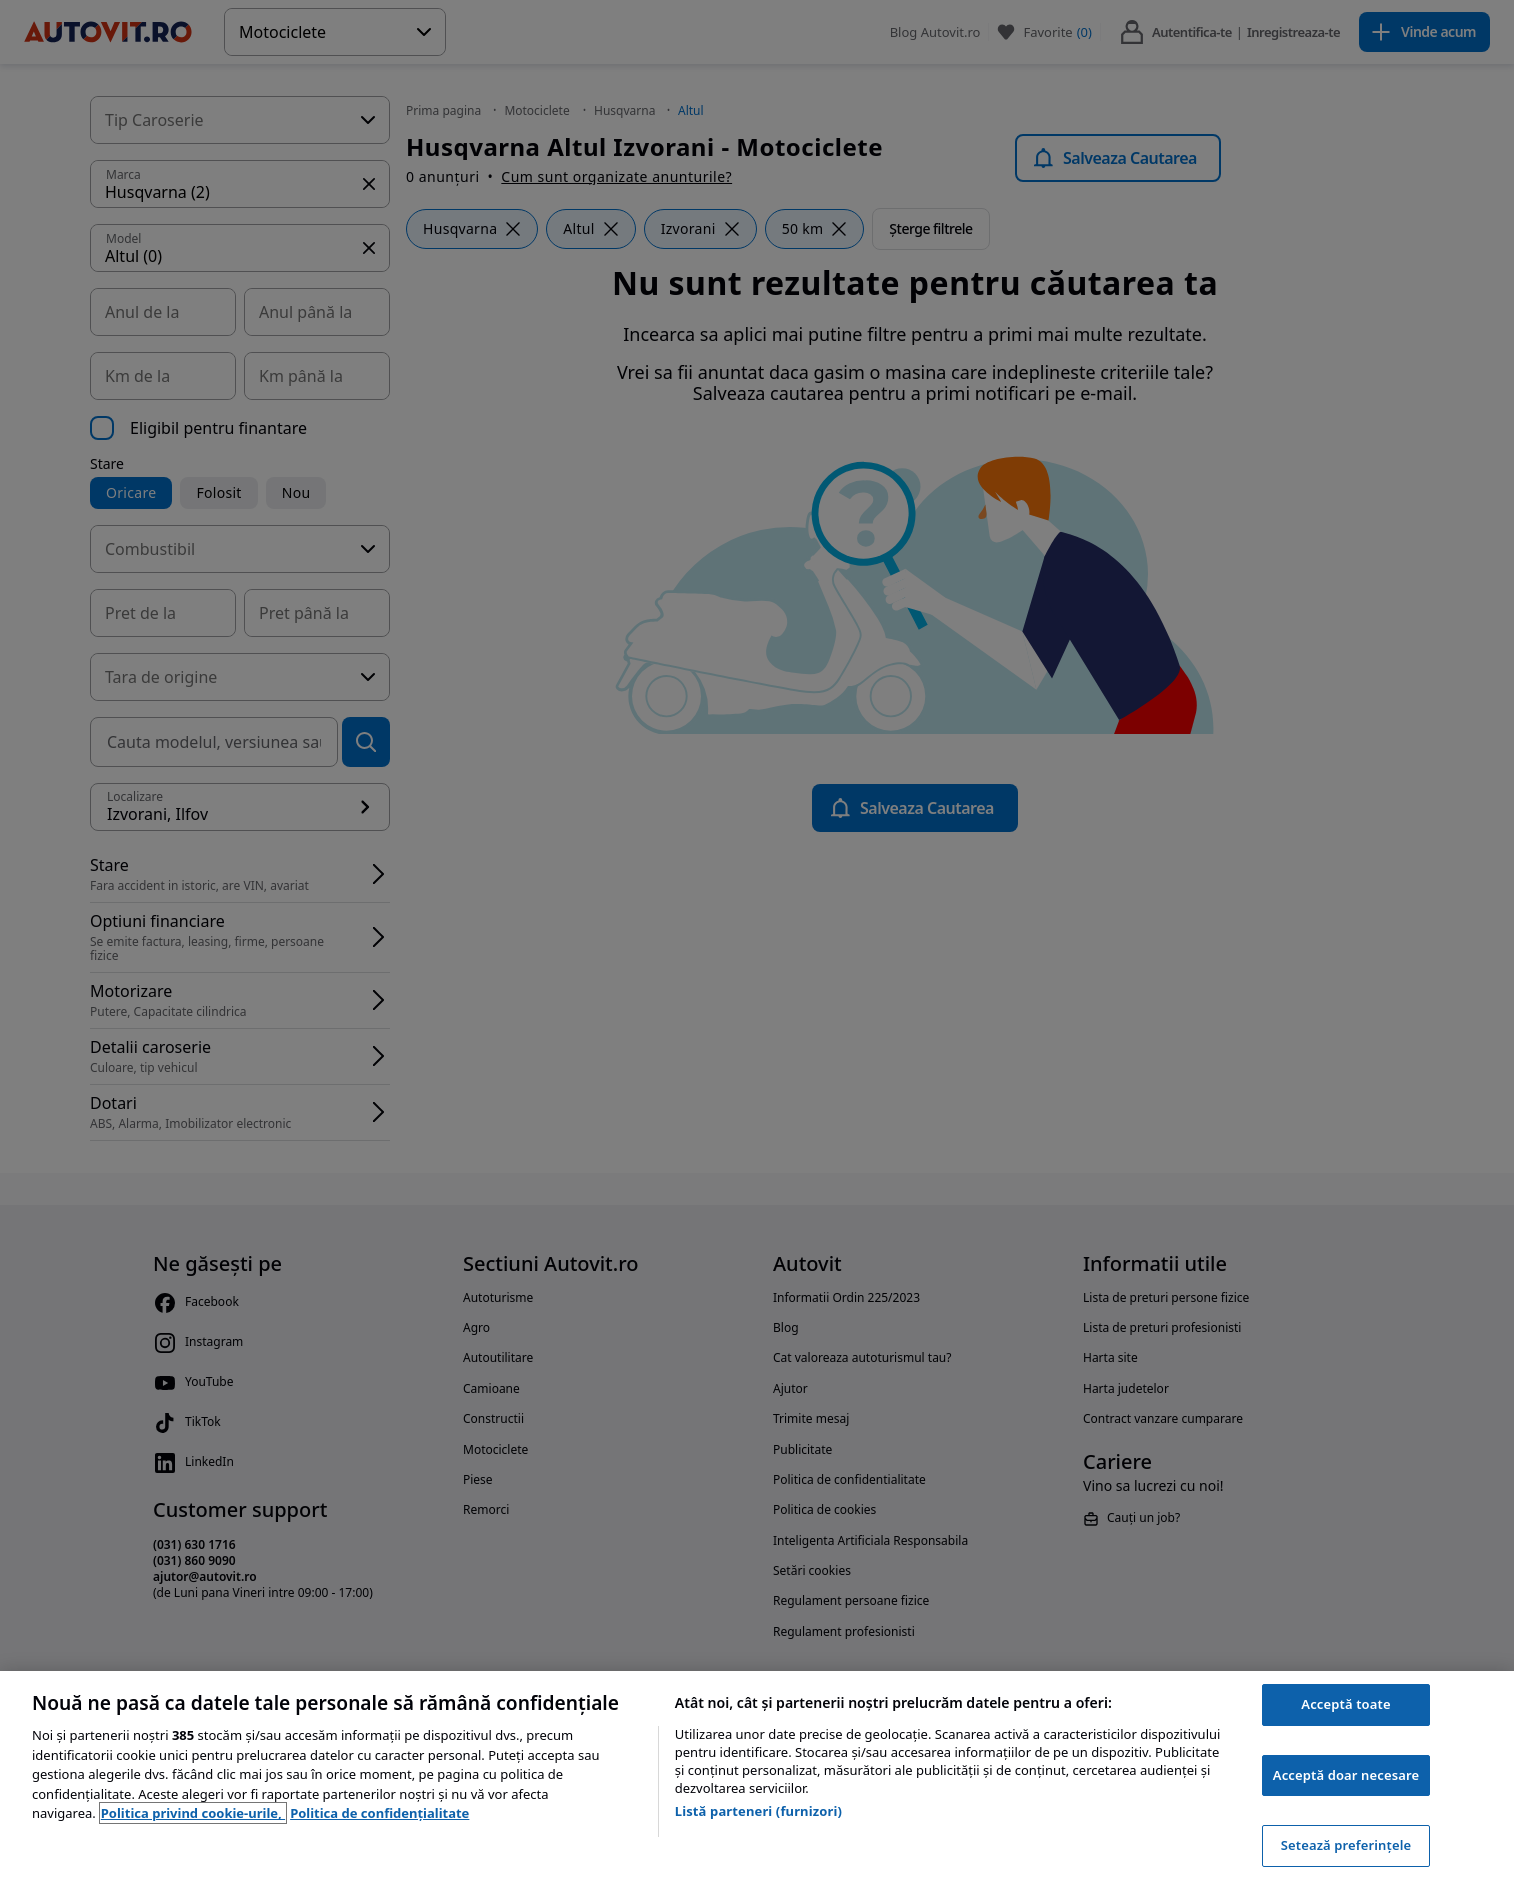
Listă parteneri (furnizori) (758, 1811)
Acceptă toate (1345, 1704)
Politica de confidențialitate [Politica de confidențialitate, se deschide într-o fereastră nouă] (379, 1813)
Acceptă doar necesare (1346, 1775)
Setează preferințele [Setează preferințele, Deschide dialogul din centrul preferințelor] (1346, 1845)
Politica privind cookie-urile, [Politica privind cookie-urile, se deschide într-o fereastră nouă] (193, 1813)
